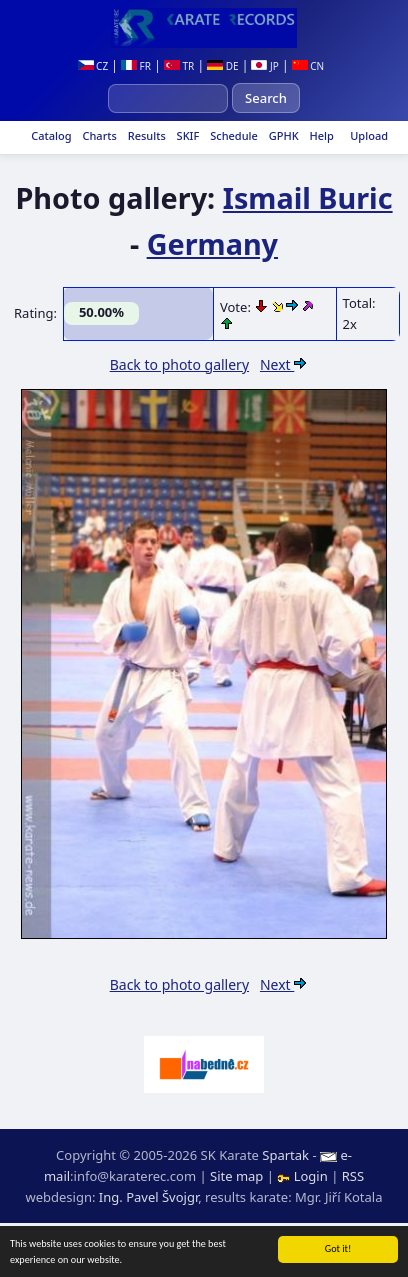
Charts (98, 135)
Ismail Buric (308, 197)
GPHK (282, 135)
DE (222, 66)
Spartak (285, 1155)
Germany (212, 243)
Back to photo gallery (179, 364)
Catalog (49, 135)
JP (264, 66)
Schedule (232, 135)
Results (145, 135)
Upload (369, 135)
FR (136, 66)
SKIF (187, 135)
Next (283, 364)
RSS (353, 1176)
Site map (236, 1176)
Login (304, 1176)
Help (320, 135)
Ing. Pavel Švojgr (148, 1197)
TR (179, 66)
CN (308, 66)
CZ (93, 66)
